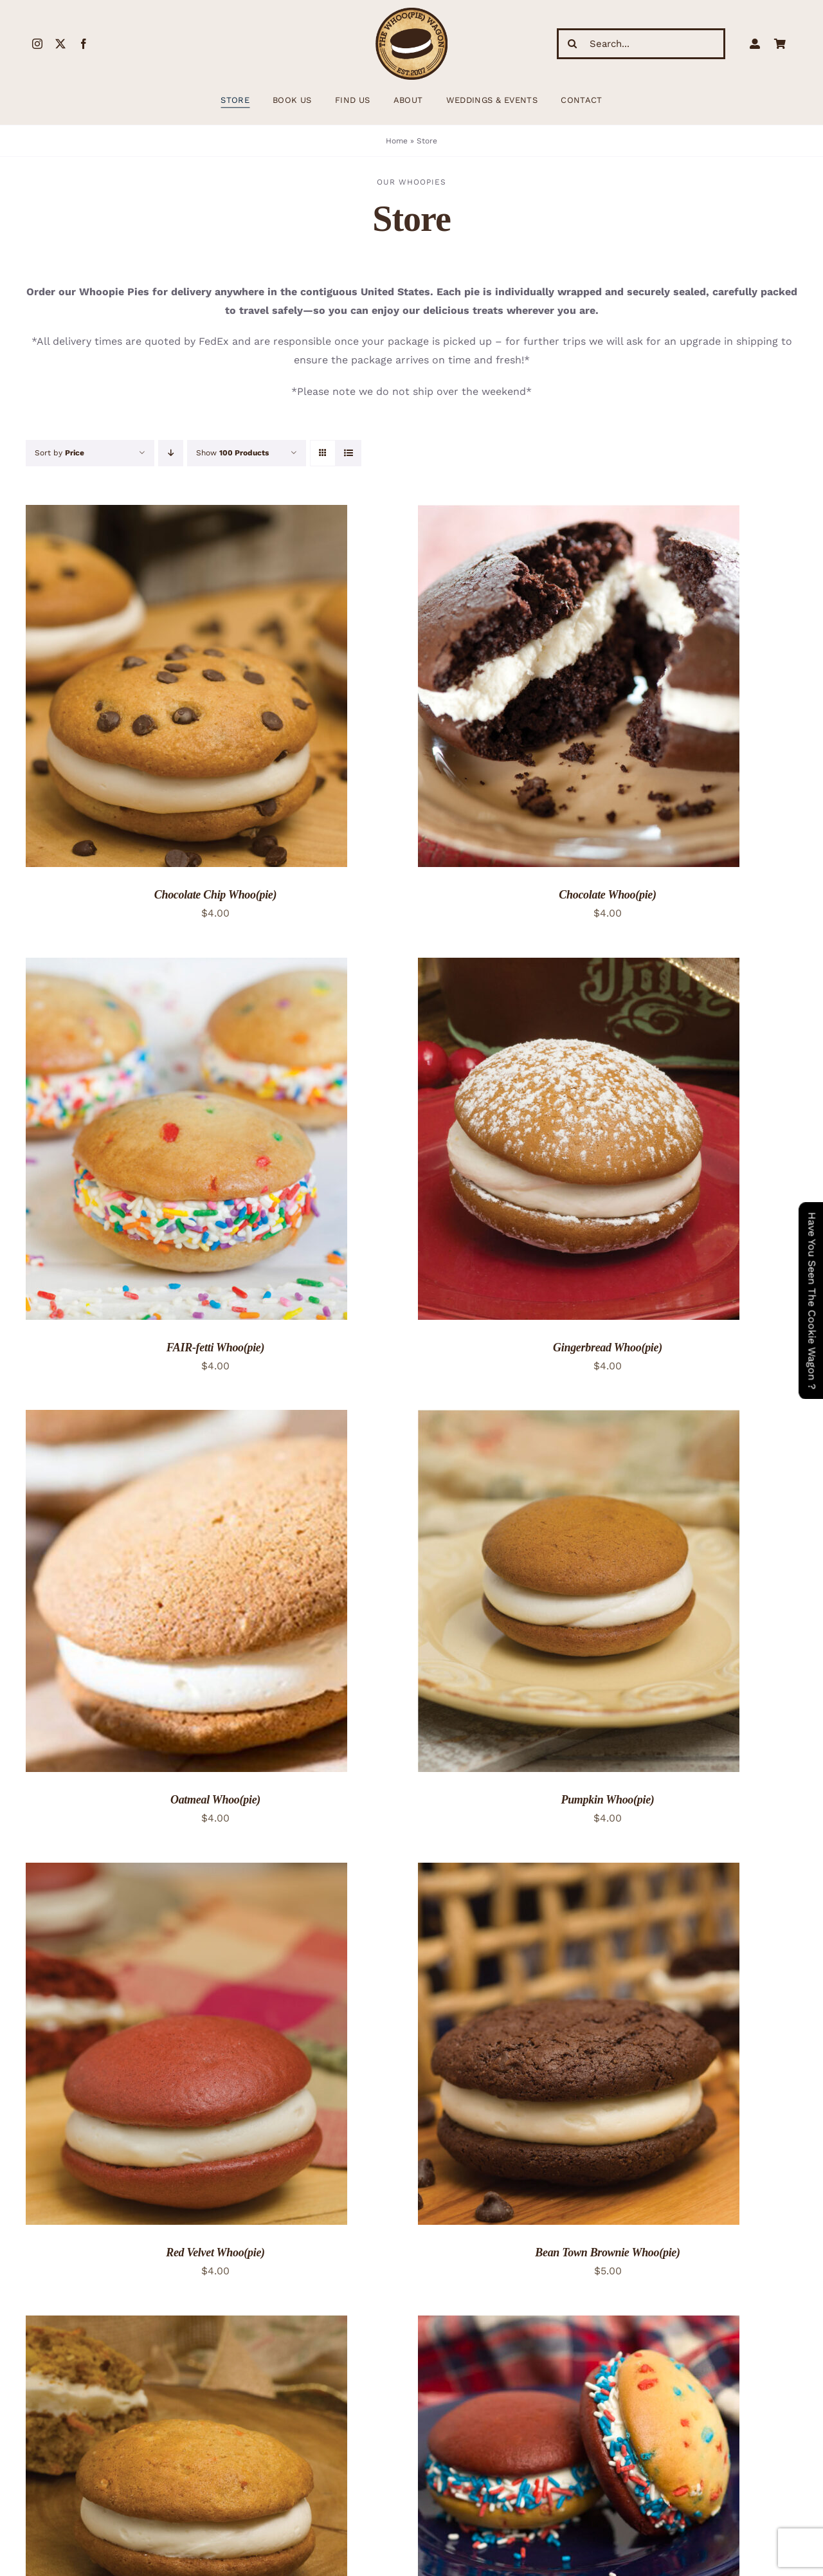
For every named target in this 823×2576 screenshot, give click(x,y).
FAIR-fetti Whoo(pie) (216, 1347)
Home (397, 140)
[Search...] (641, 43)
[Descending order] (170, 453)
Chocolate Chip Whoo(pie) (215, 894)
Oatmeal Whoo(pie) (215, 1799)
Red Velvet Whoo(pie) (215, 2252)
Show (232, 452)
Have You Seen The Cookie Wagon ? (812, 1300)
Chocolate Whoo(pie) (607, 894)
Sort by (59, 452)
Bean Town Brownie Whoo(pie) (607, 2252)
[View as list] (348, 453)
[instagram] (37, 44)
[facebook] (83, 44)
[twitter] (60, 44)
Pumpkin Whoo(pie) (607, 1799)
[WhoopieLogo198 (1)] (411, 12)
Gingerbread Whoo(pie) (607, 1347)
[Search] (572, 43)
